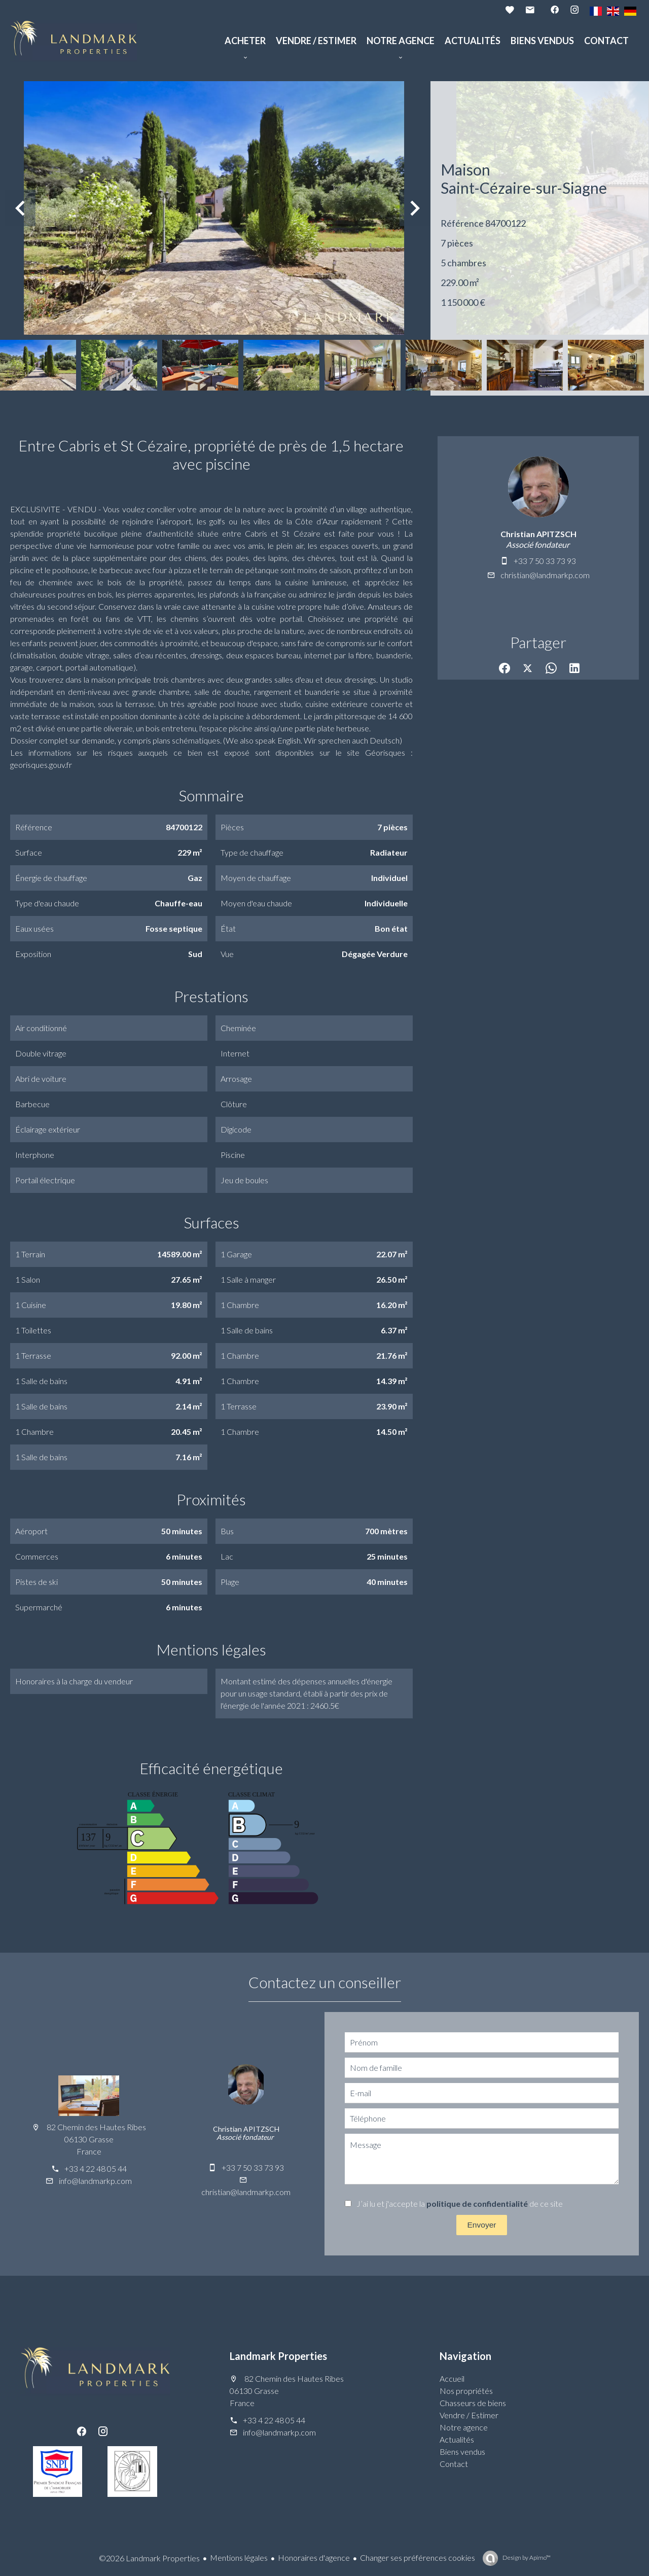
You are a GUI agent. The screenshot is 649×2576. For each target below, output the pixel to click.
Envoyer (482, 2224)
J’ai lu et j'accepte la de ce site (459, 2203)
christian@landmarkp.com (545, 575)
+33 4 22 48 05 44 (95, 2168)
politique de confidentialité (477, 2203)
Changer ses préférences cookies (417, 2557)
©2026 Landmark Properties (149, 2558)
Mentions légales (239, 2557)
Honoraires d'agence (314, 2557)
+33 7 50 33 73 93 (545, 561)
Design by (526, 2557)
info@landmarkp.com (95, 2180)
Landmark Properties (278, 2356)
